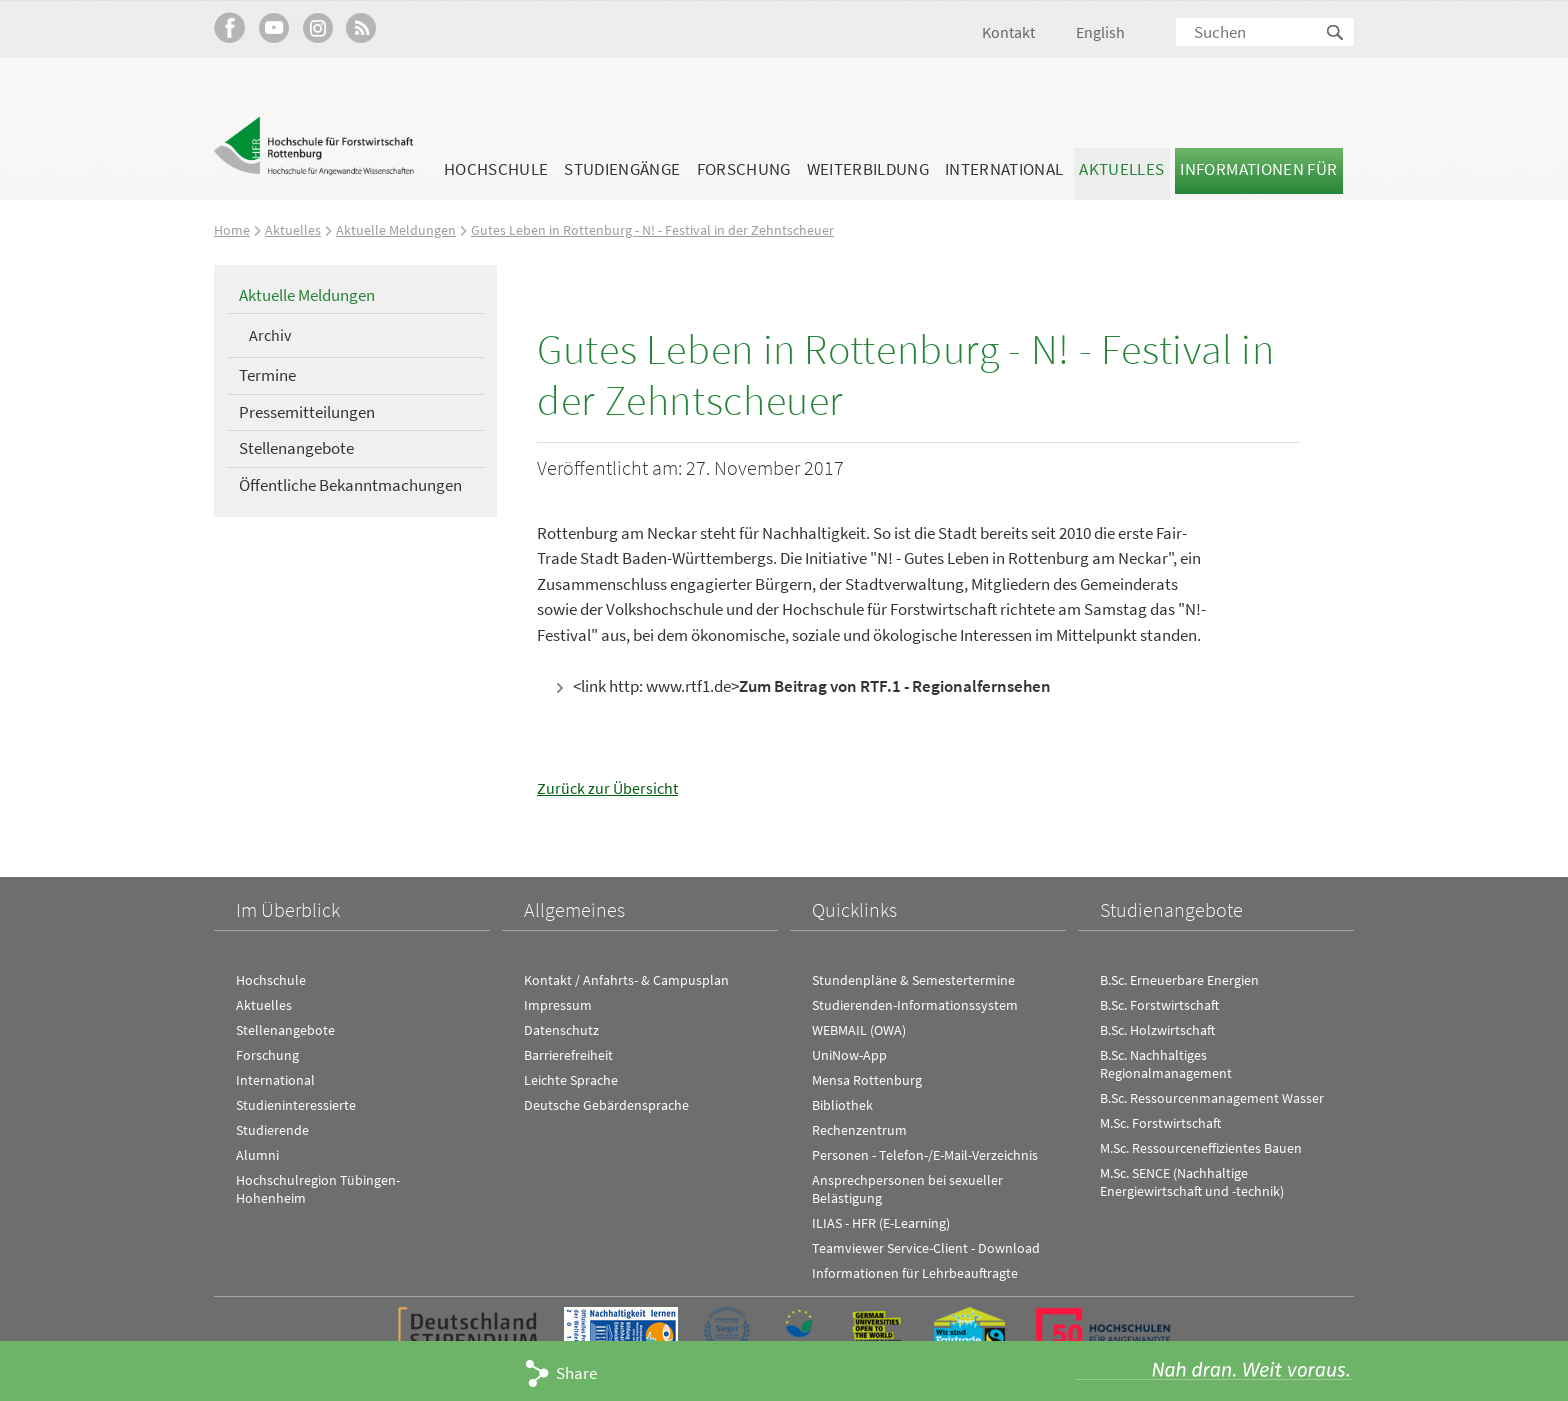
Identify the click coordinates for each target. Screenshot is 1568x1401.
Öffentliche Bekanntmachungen (350, 485)
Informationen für (1258, 169)
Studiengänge (622, 169)
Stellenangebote (296, 448)
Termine (267, 375)
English (1100, 32)
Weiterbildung (868, 169)
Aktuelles (1121, 169)
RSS (361, 27)
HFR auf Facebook (229, 27)
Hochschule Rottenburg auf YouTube (273, 27)
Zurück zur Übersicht (609, 788)
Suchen (1336, 33)
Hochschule (496, 169)
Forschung (744, 169)
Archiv (270, 335)
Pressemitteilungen (307, 411)
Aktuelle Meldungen (398, 229)
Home (232, 229)
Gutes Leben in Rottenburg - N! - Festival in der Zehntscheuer (660, 229)
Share (576, 1373)
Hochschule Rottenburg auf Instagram (317, 27)
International (1004, 169)
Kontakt (1008, 32)
